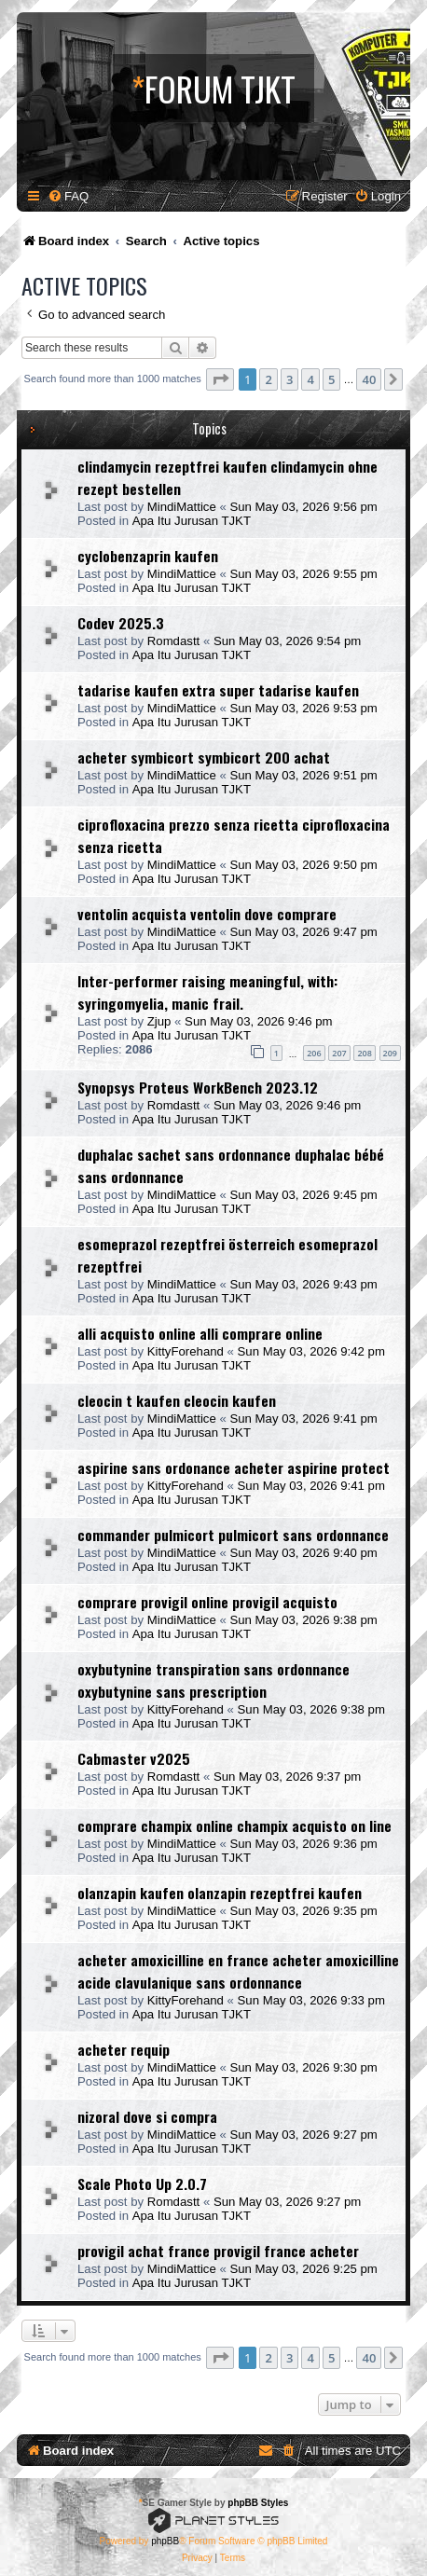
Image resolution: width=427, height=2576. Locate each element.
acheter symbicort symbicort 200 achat (203, 757)
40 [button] (369, 379)
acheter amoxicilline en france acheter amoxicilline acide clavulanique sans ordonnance (238, 1971)
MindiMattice (181, 507)
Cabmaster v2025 (133, 1758)
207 (339, 1053)
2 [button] (268, 379)
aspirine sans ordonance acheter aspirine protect (233, 1467)
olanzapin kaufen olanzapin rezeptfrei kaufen (219, 1892)
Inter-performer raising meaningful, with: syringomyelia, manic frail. (207, 992)
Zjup (159, 1021)
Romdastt (173, 641)
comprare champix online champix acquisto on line (234, 1825)
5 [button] (331, 379)
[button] (220, 379)
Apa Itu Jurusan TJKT (191, 521)
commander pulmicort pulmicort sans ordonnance (233, 1534)
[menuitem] (68, 196)
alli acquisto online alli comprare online (200, 1333)
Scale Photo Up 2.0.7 (142, 2183)
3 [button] (289, 379)
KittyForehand (185, 1351)
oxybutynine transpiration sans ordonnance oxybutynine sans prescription (213, 1680)
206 (314, 1053)
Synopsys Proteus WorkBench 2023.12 (197, 1087)
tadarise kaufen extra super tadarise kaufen (218, 690)
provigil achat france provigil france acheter (218, 2250)
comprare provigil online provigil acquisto (207, 1602)
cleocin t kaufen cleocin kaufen (176, 1400)
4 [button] (310, 379)
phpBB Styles (257, 2503)
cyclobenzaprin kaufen (147, 555)
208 (364, 1053)
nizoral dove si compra (147, 2116)
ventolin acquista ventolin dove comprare (207, 913)
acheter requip (123, 2049)
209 (390, 1053)
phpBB (165, 2541)
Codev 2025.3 (120, 623)
